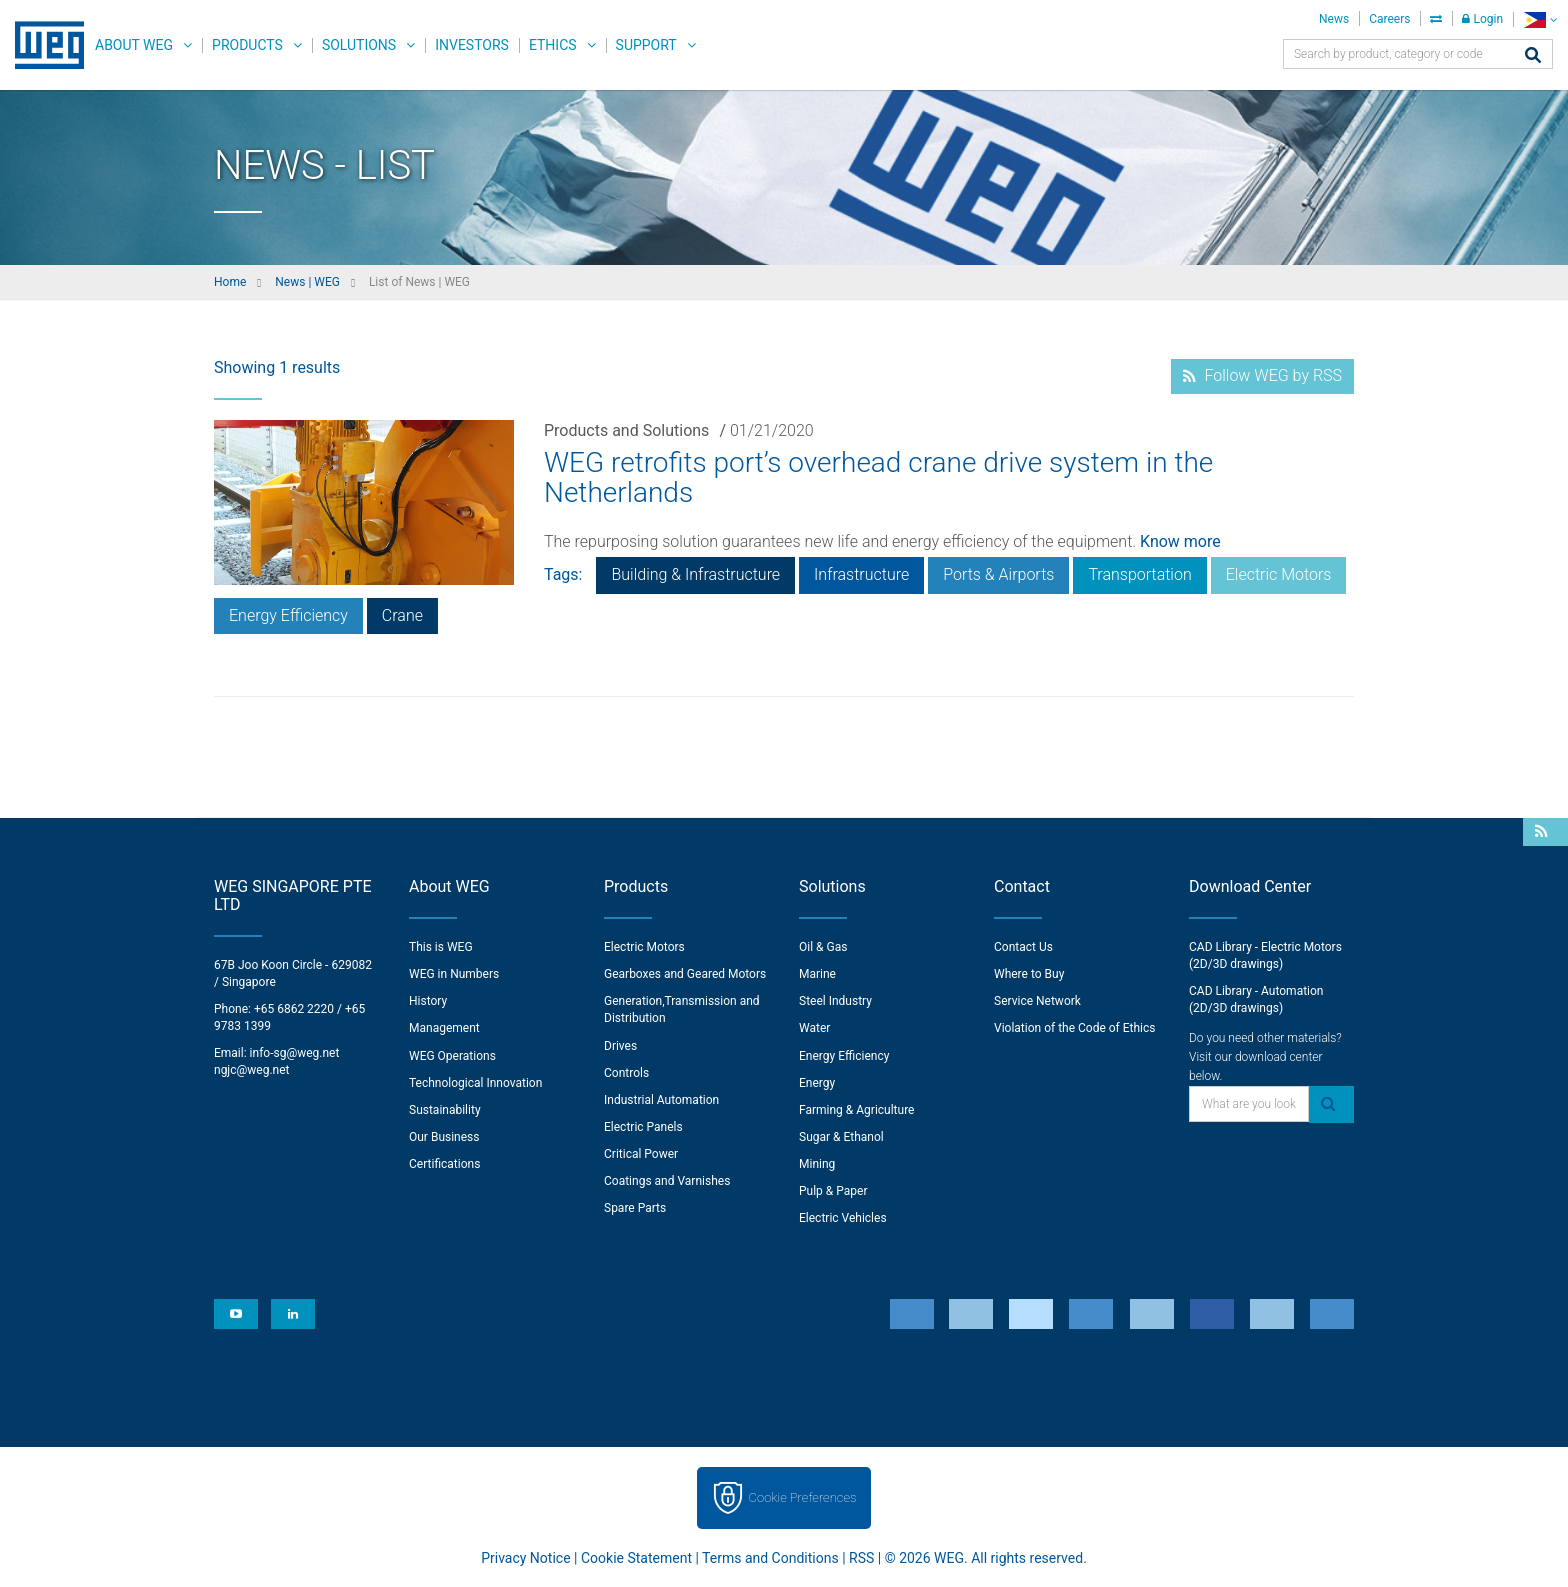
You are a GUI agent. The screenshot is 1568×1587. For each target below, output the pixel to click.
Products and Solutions (626, 430)
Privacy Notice (525, 1558)
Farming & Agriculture (856, 1110)
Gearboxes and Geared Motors (685, 974)
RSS (861, 1558)
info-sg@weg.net (295, 1053)
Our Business (444, 1137)
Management (444, 1028)
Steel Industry (835, 1001)
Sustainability (445, 1110)
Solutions (359, 45)
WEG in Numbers (454, 974)
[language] (1540, 19)
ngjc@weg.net (252, 1070)
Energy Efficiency (288, 615)
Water (814, 1028)
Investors (472, 45)
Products (247, 45)
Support (646, 45)
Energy (817, 1083)
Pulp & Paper (833, 1191)
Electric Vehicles (843, 1218)
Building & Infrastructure (695, 574)
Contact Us (1023, 947)
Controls (626, 1073)
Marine (817, 974)
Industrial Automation (661, 1100)
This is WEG (441, 947)
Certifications (444, 1164)
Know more (1180, 541)
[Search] (1533, 56)
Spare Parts (635, 1208)
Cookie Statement (636, 1558)
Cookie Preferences (803, 1497)
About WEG (134, 45)
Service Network (1037, 1001)
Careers (1389, 19)
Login (1482, 19)
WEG (42, 45)
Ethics (553, 45)
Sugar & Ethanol (841, 1137)
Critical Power (641, 1154)
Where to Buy (1029, 974)
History (428, 1001)
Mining (817, 1164)
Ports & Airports (998, 574)
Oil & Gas (823, 947)
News (1334, 19)
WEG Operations (452, 1056)
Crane (402, 615)
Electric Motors (1279, 574)
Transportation (1139, 574)
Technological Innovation (475, 1083)
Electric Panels (643, 1127)
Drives (620, 1046)
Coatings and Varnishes (667, 1181)
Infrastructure (861, 574)
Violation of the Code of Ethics (1075, 1028)
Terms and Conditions (770, 1558)
